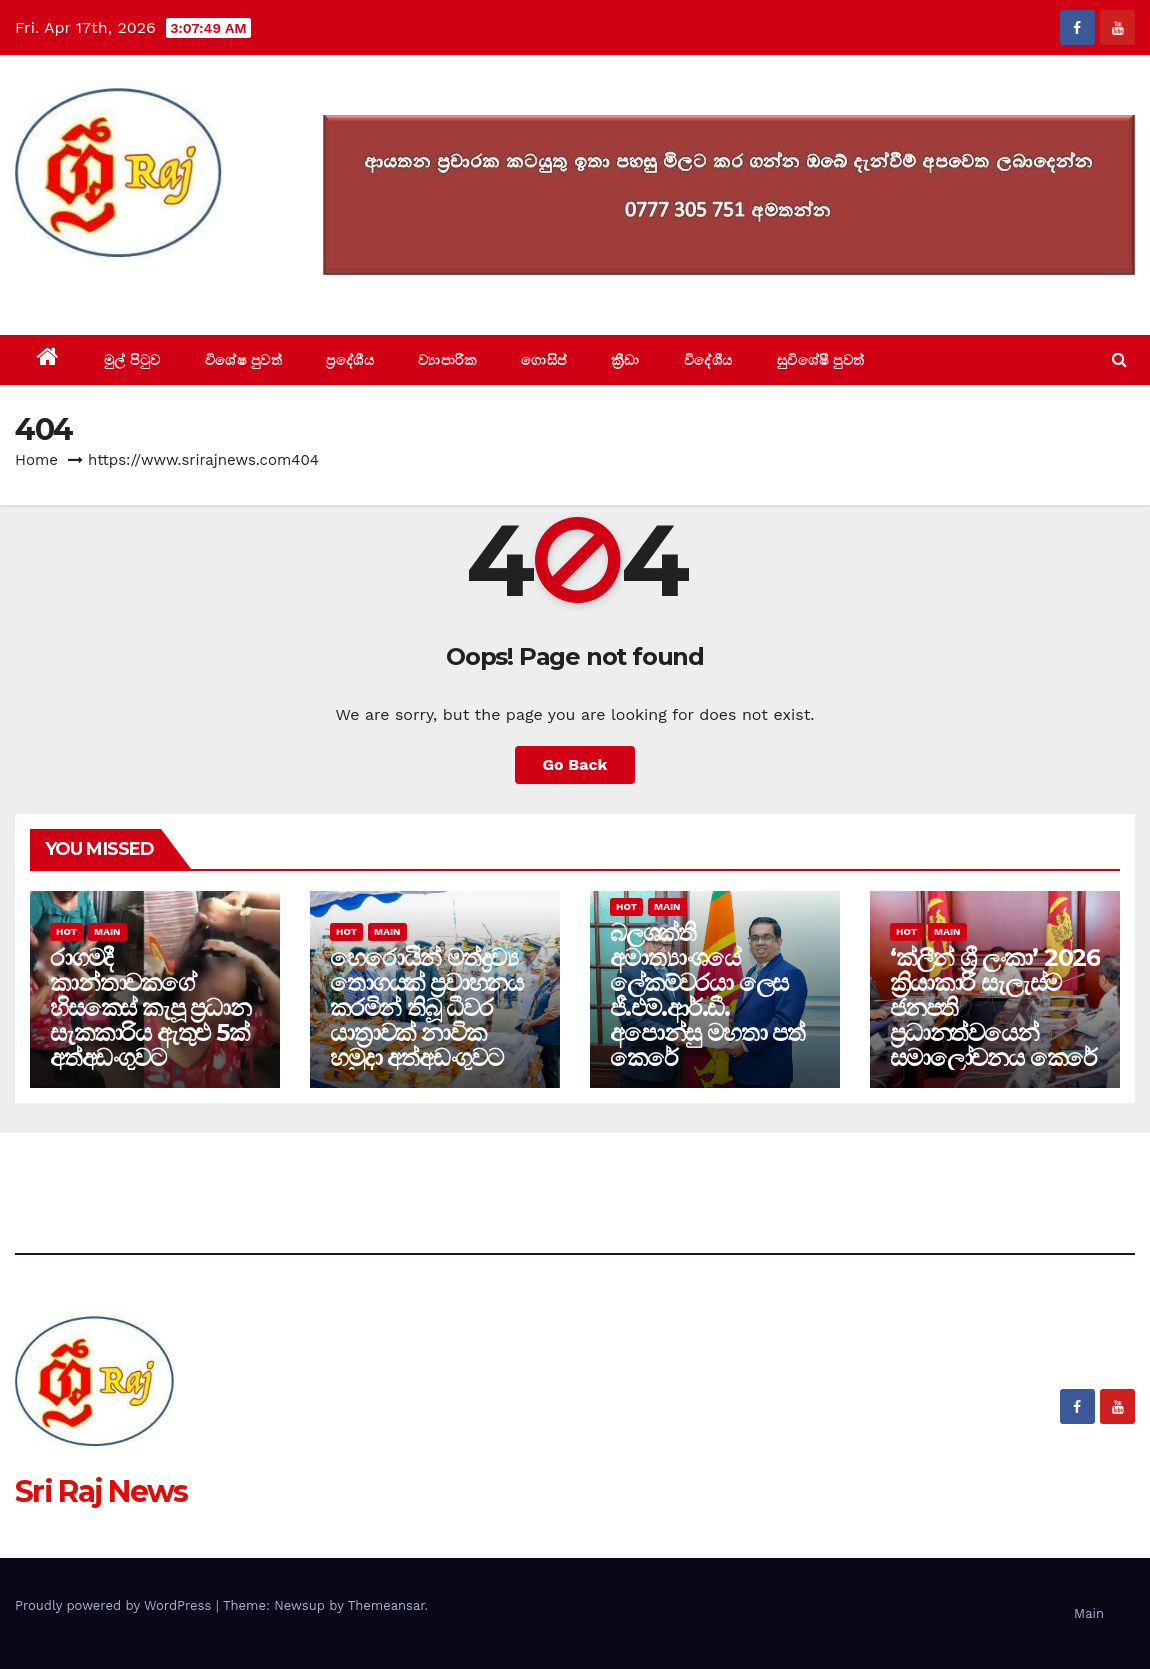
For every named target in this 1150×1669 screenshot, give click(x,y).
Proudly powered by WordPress (115, 1605)
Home (36, 460)
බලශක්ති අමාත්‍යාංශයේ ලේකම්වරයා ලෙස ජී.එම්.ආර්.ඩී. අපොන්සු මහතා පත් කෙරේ (707, 995)
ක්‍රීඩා (625, 360)
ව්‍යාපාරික (447, 360)
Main (107, 931)
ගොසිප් (544, 360)
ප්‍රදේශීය (350, 360)
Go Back (575, 764)
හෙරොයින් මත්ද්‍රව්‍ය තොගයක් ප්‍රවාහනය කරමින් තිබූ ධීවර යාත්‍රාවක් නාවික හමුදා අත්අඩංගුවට (426, 1007)
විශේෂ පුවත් (244, 360)
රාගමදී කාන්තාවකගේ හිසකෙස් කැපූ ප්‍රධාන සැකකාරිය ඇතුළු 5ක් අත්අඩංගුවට (150, 1007)
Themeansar (386, 1605)
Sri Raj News (101, 289)
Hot (66, 931)
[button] (1119, 359)
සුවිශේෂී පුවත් (821, 360)
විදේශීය (708, 360)
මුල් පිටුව (132, 360)
